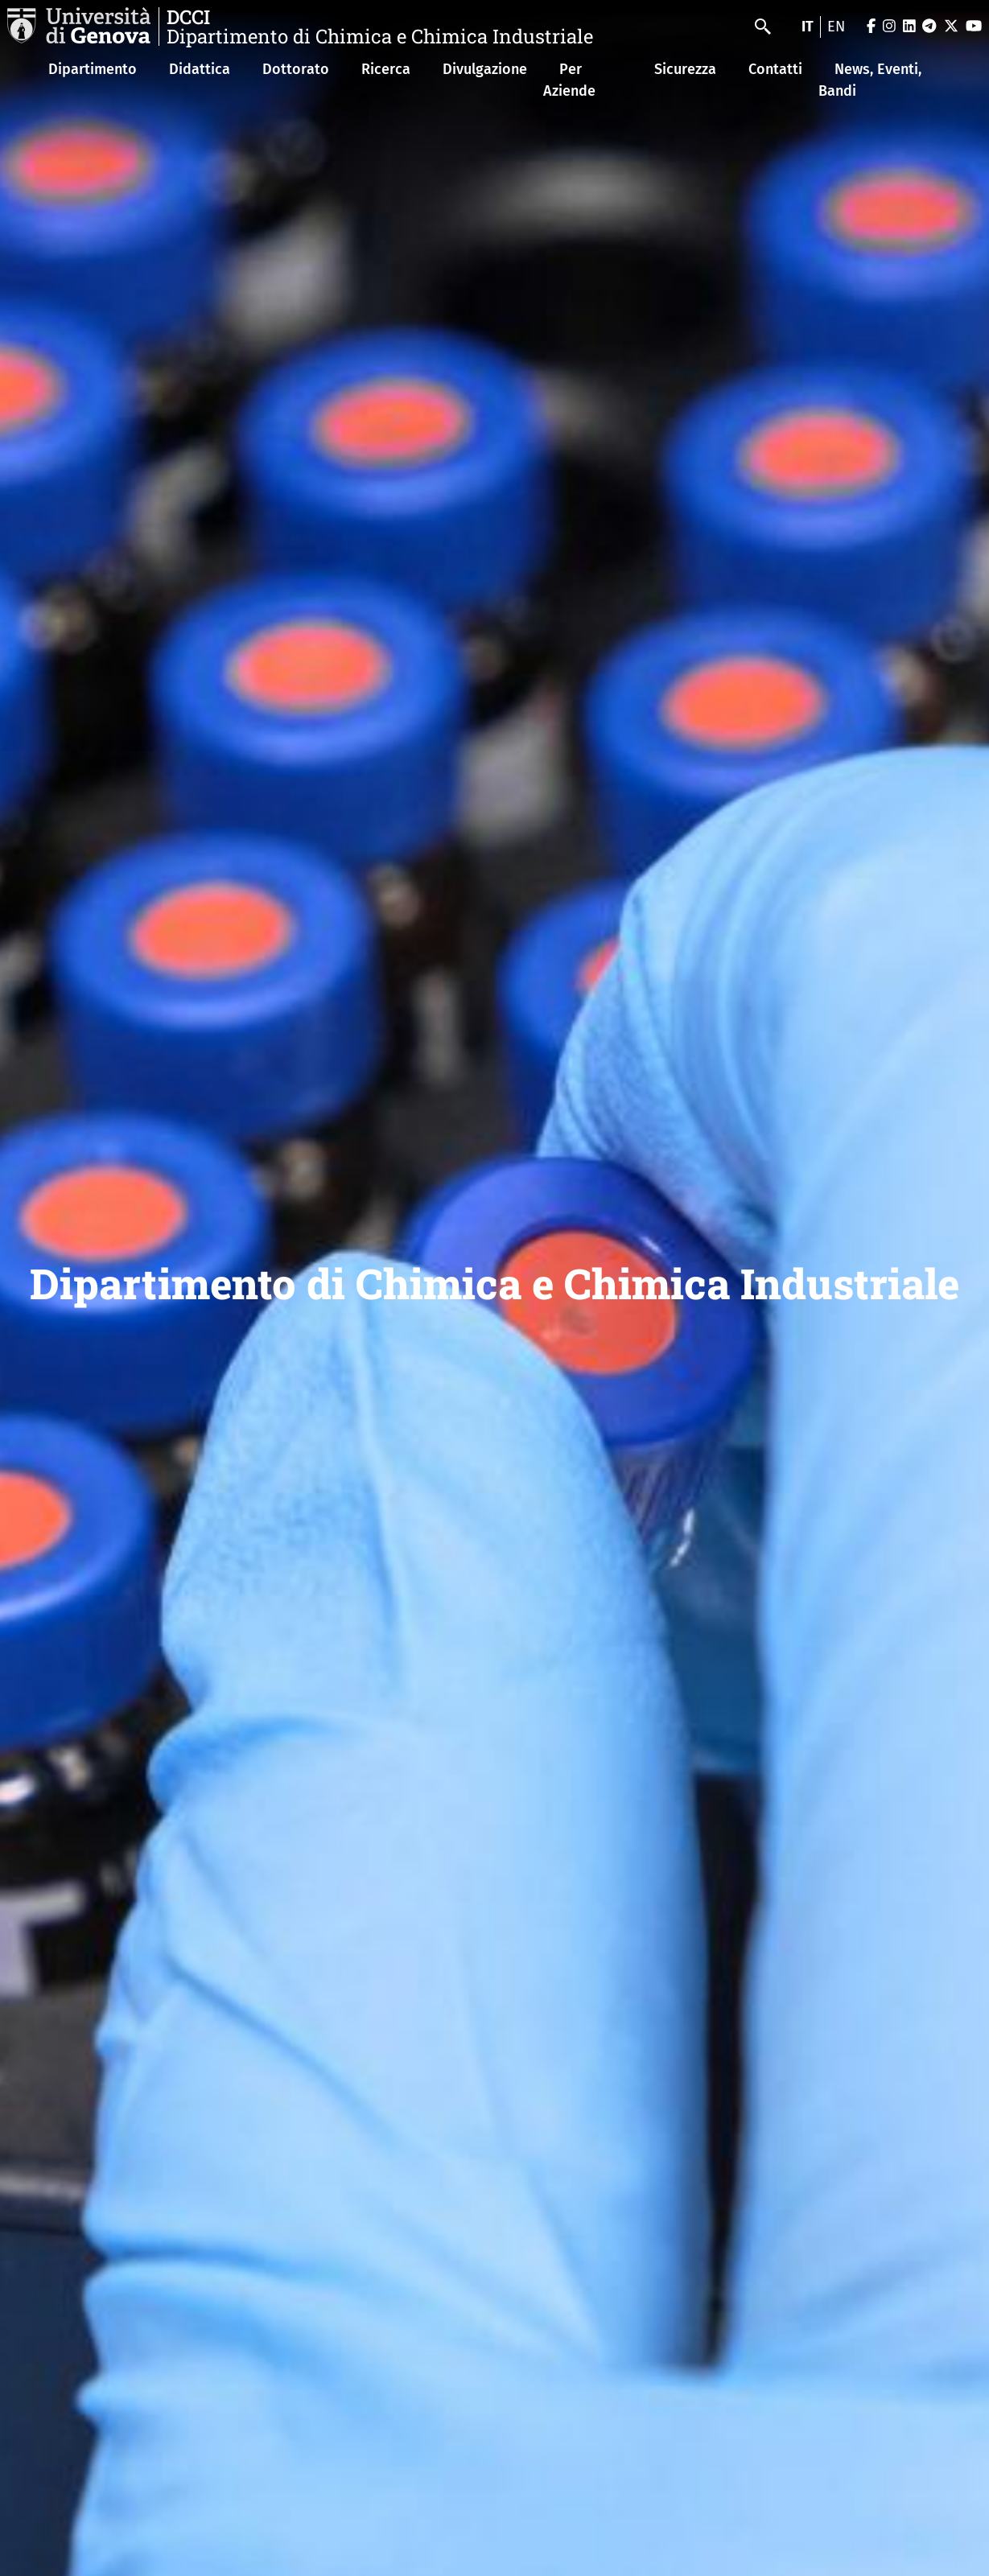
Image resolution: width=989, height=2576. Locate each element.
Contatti (775, 69)
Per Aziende (569, 80)
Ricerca (385, 69)
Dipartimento (92, 69)
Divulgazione (485, 69)
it (808, 26)
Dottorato (295, 69)
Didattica (199, 69)
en (836, 26)
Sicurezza (685, 69)
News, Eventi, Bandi (869, 80)
